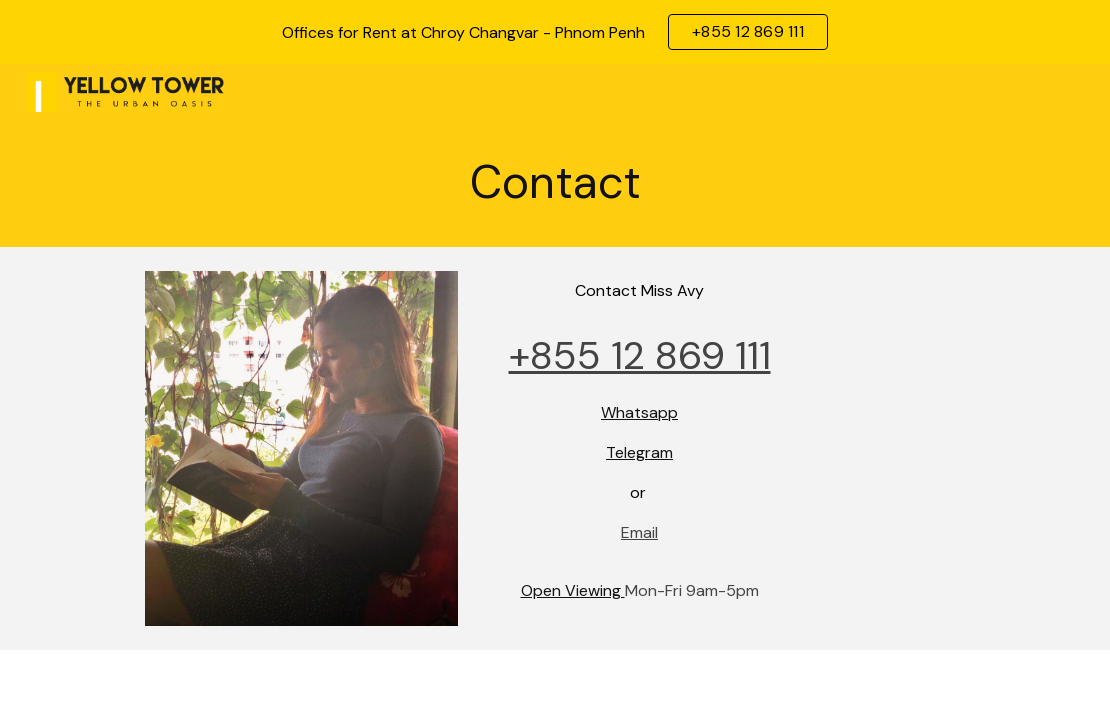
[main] (555, 183)
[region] (555, 32)
